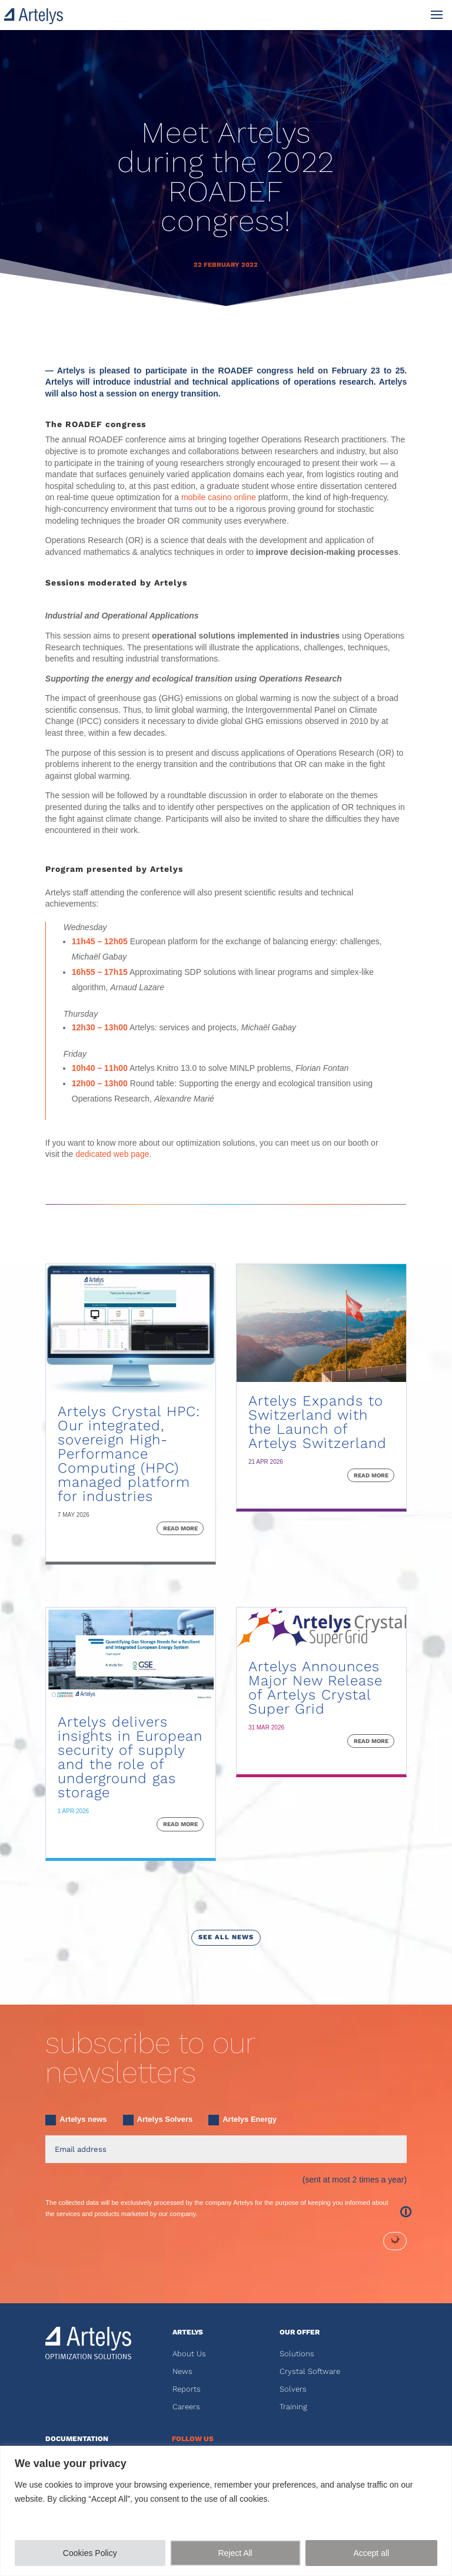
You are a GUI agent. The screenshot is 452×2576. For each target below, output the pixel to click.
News (182, 2371)
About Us (189, 2353)
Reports (186, 2389)
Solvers (293, 2389)
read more (180, 1528)
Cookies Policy (90, 2553)
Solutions (297, 2353)
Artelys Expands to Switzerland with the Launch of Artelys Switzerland (317, 1422)
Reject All (235, 2553)
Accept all (371, 2553)
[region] (226, 2511)
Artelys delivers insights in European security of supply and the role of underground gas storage (130, 1757)
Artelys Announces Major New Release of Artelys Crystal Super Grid (315, 1687)
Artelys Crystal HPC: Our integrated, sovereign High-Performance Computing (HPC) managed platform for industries (129, 1453)
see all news (226, 1937)
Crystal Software (310, 2371)
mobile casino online (218, 497)
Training (293, 2406)
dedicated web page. (113, 1154)
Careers (186, 2406)
